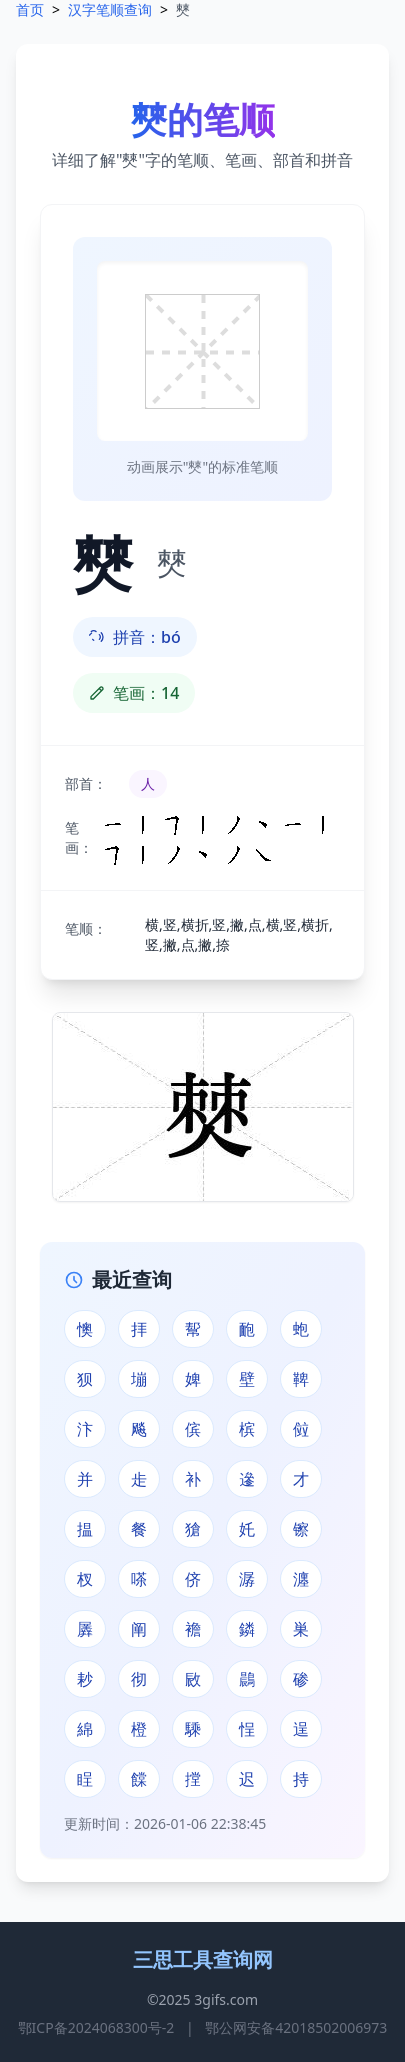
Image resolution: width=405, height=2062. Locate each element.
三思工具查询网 (203, 1959)
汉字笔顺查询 (110, 9)
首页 (30, 9)
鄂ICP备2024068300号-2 (96, 2027)
